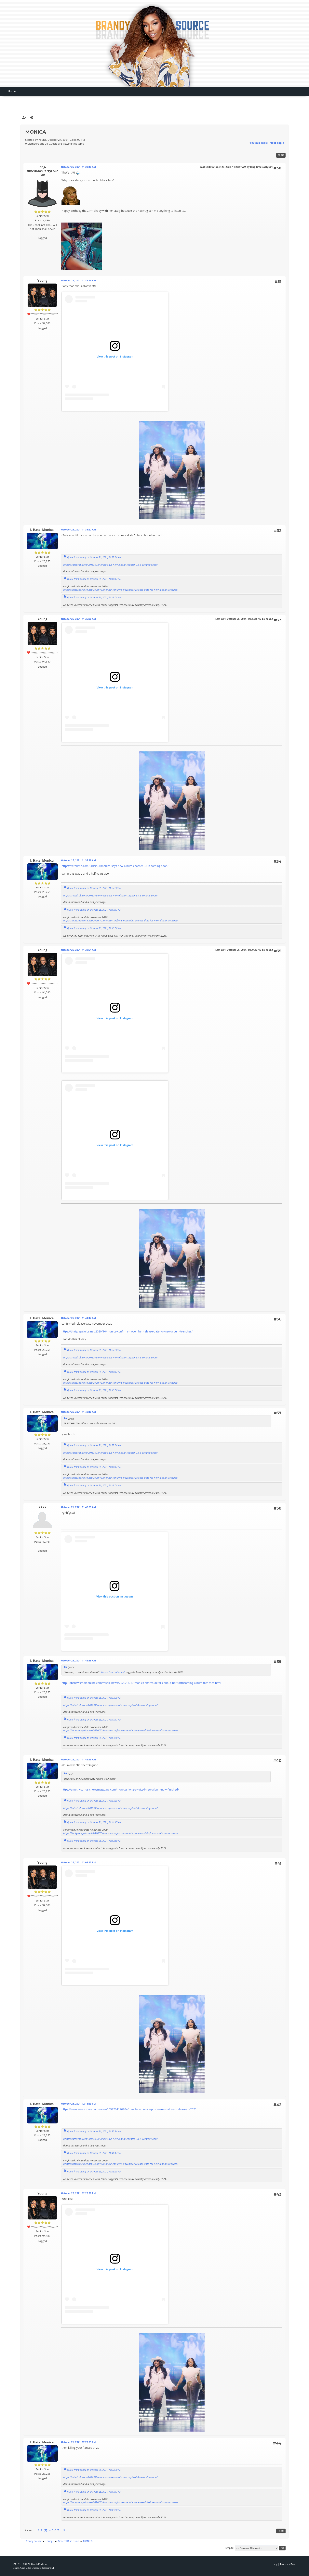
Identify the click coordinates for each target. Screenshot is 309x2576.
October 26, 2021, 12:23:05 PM (78, 2442)
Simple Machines (39, 2564)
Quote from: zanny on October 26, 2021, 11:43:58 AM (94, 597)
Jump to (229, 2548)
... (61, 2530)
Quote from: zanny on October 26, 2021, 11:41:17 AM (94, 578)
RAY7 (42, 1507)
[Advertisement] (154, 101)
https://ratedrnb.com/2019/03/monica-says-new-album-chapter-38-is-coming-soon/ (110, 564)
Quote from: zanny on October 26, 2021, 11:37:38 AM (94, 557)
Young (42, 280)
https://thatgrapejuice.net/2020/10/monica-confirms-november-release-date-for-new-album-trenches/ (120, 589)
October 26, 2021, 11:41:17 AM (78, 1318)
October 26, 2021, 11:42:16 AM (78, 1412)
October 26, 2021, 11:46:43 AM (78, 1759)
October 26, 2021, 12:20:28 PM (78, 2193)
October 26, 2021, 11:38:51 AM (78, 950)
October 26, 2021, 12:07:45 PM (78, 1862)
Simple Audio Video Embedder (27, 2568)
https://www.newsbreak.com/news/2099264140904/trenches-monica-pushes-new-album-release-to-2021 (128, 2109)
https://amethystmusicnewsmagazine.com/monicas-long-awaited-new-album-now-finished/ (120, 1789)
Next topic (277, 143)
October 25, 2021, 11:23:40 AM (78, 167)
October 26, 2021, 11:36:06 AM (78, 619)
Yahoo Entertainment (113, 1672)
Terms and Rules (288, 2564)
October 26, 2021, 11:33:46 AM (78, 280)
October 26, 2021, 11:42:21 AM (78, 1507)
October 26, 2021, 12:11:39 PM (78, 2103)
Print (281, 155)
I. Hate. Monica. (42, 530)
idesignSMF (49, 2568)
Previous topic (258, 143)
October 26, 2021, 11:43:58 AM (78, 1660)
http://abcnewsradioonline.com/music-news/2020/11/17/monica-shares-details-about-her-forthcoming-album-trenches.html (141, 1683)
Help (275, 2564)
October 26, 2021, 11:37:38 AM (78, 860)
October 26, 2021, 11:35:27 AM (78, 529)
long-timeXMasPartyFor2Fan (42, 171)
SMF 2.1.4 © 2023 (21, 2564)
